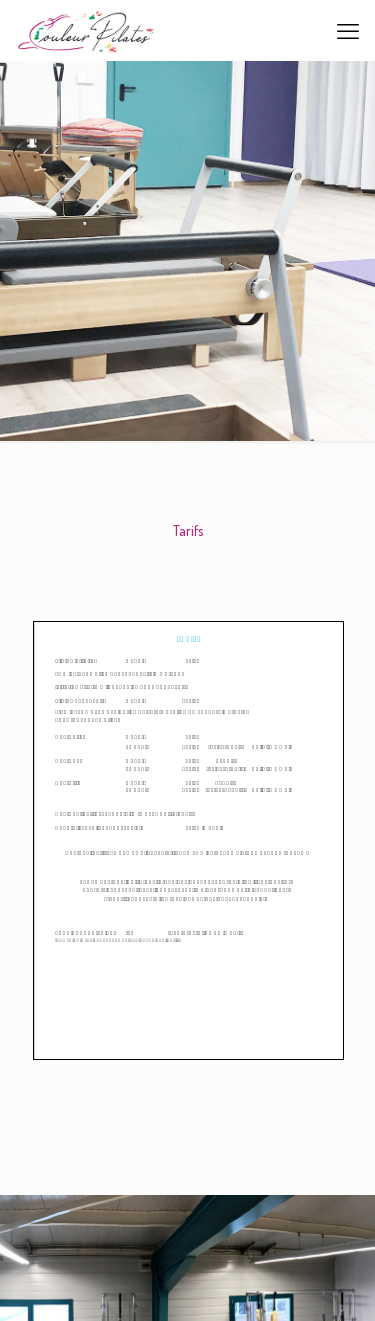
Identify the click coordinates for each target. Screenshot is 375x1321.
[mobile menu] (348, 30)
